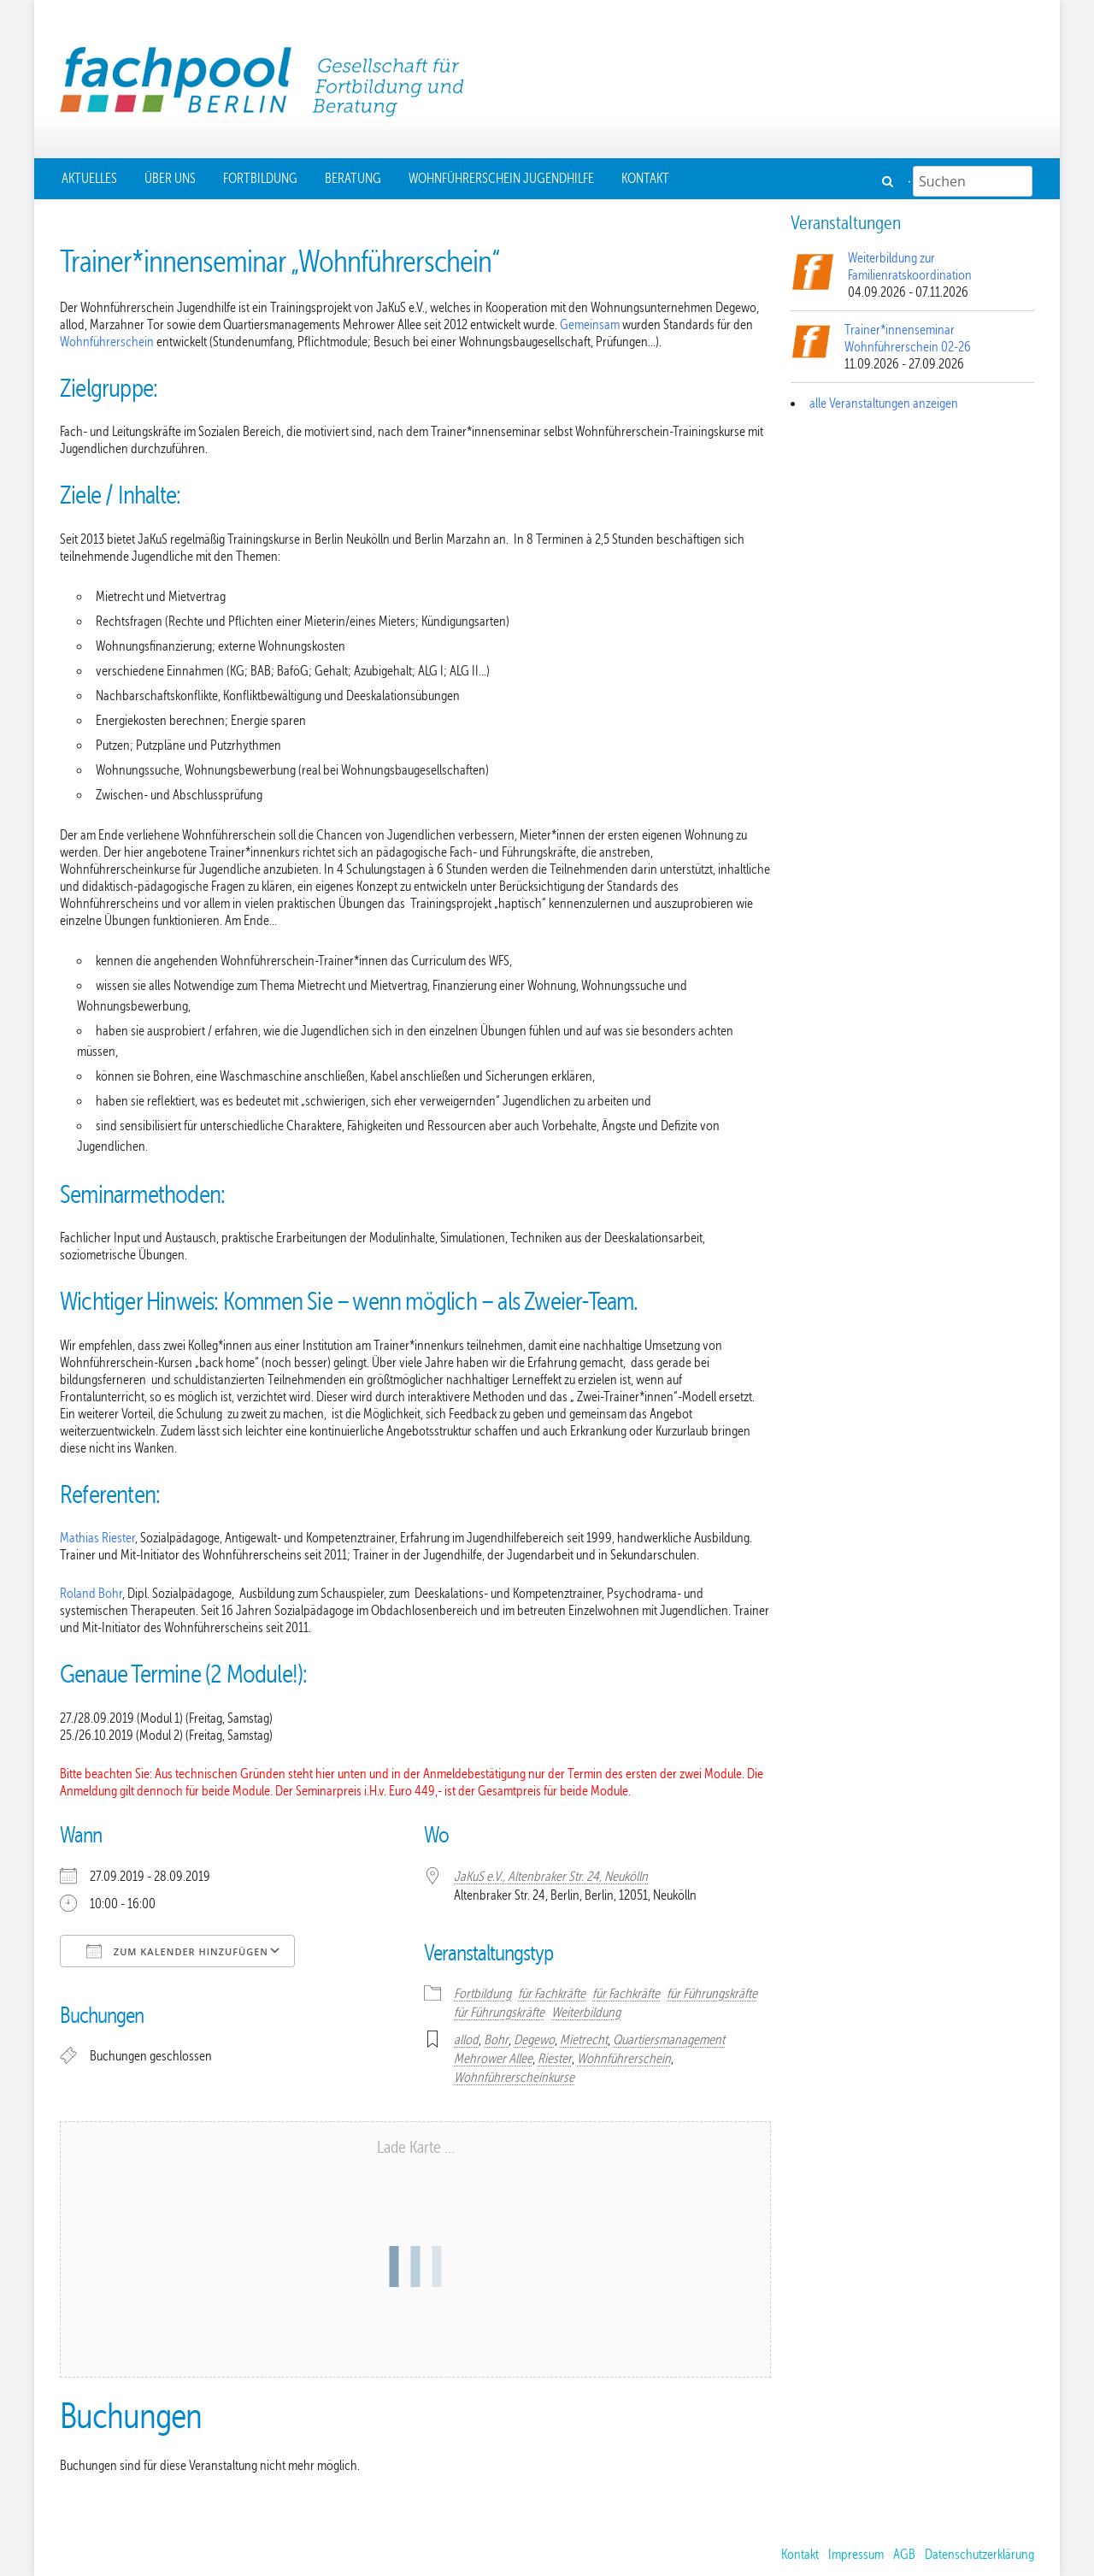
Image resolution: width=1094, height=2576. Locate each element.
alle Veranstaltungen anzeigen (883, 403)
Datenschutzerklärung (979, 2554)
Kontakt (645, 178)
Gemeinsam (591, 325)
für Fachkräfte (551, 1993)
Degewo (534, 2040)
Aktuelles (89, 178)
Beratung (353, 178)
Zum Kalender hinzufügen (177, 1951)
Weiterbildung (586, 2012)
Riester (555, 2058)
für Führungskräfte (712, 1993)
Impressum (856, 2554)
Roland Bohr (91, 1593)
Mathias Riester (97, 1538)
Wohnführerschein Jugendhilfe (501, 178)
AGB (904, 2554)
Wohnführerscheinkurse (514, 2077)
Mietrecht (584, 2040)
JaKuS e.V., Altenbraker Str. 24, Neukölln (551, 1876)
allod (466, 2040)
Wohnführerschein (108, 342)
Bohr (496, 2040)
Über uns (170, 178)
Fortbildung (260, 178)
